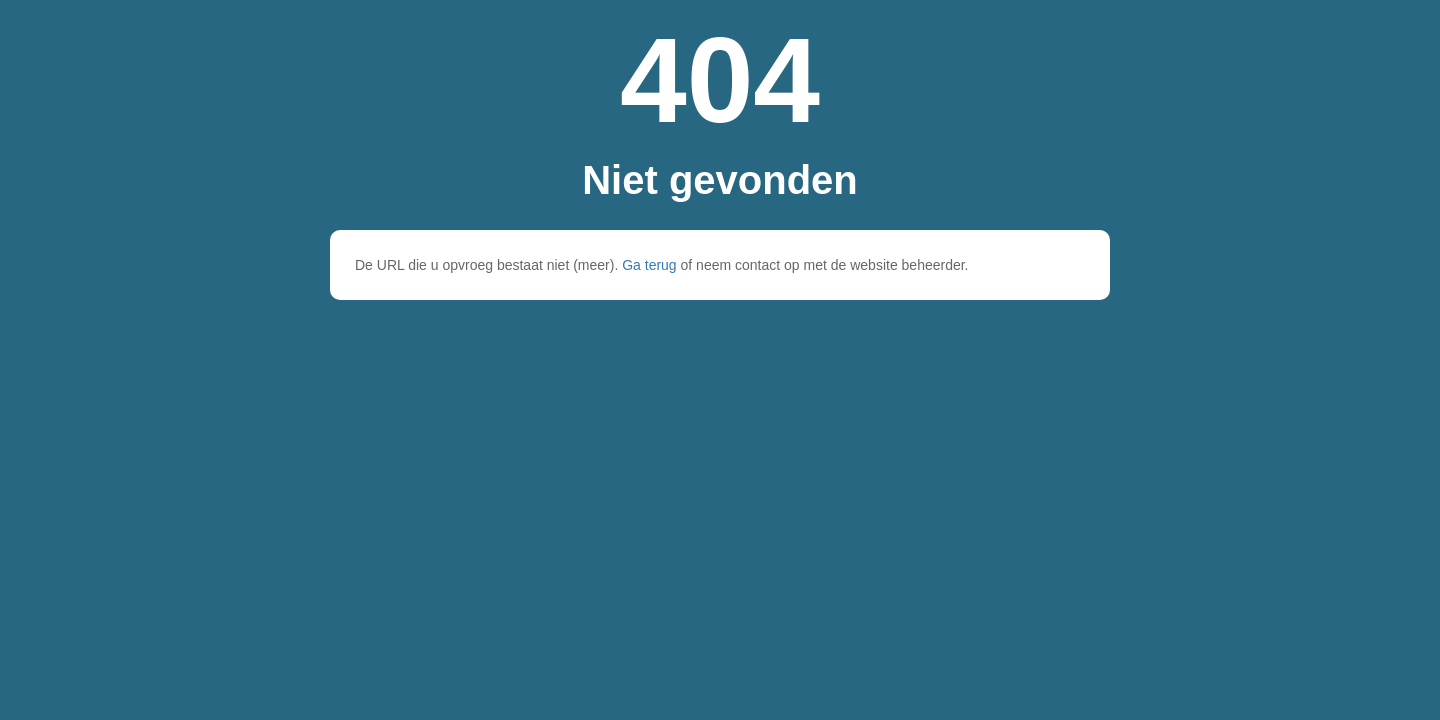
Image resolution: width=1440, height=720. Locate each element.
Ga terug (649, 265)
